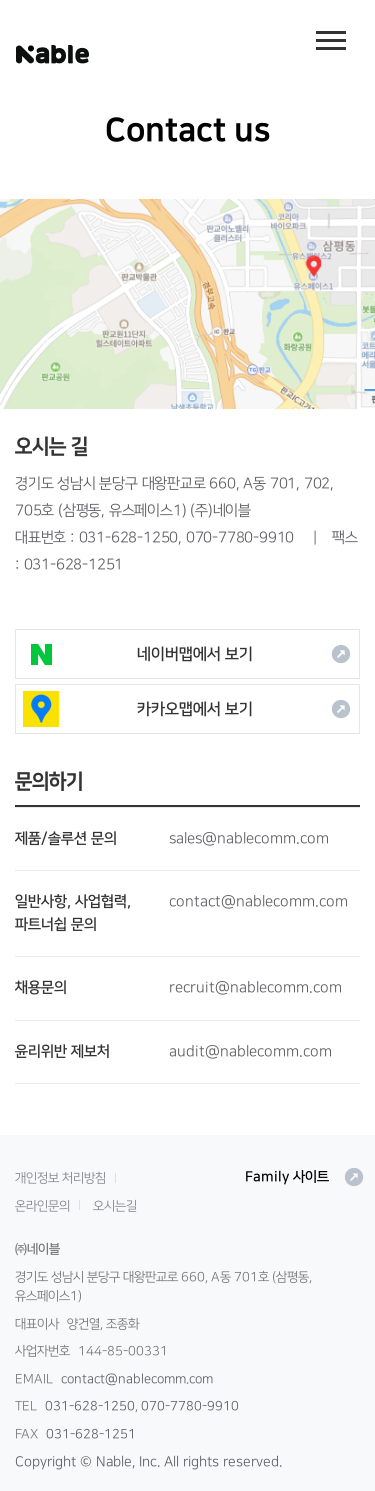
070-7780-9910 (240, 537)
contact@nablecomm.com (137, 1379)
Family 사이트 (305, 1177)
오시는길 (115, 1206)
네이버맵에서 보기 (187, 654)
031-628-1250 (129, 537)
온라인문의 (42, 1206)
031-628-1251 (74, 564)
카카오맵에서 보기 (187, 709)
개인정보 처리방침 (60, 1178)
